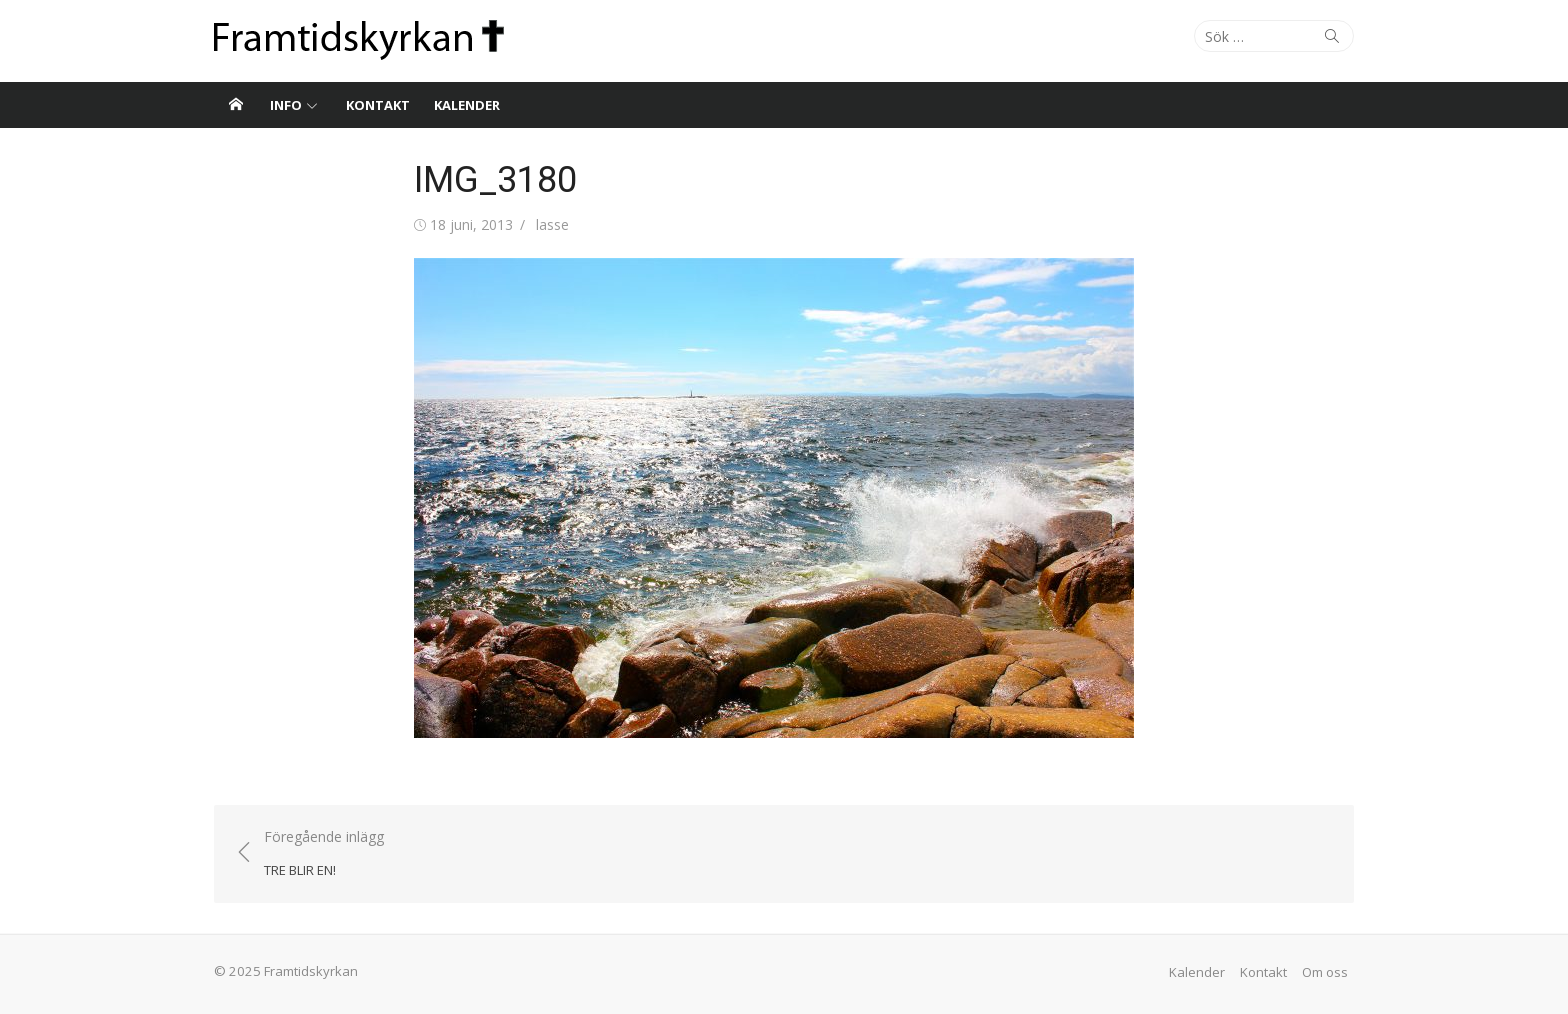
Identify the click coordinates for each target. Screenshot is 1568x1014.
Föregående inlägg (324, 854)
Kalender (467, 105)
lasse (552, 224)
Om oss (1325, 972)
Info (286, 105)
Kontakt (378, 105)
